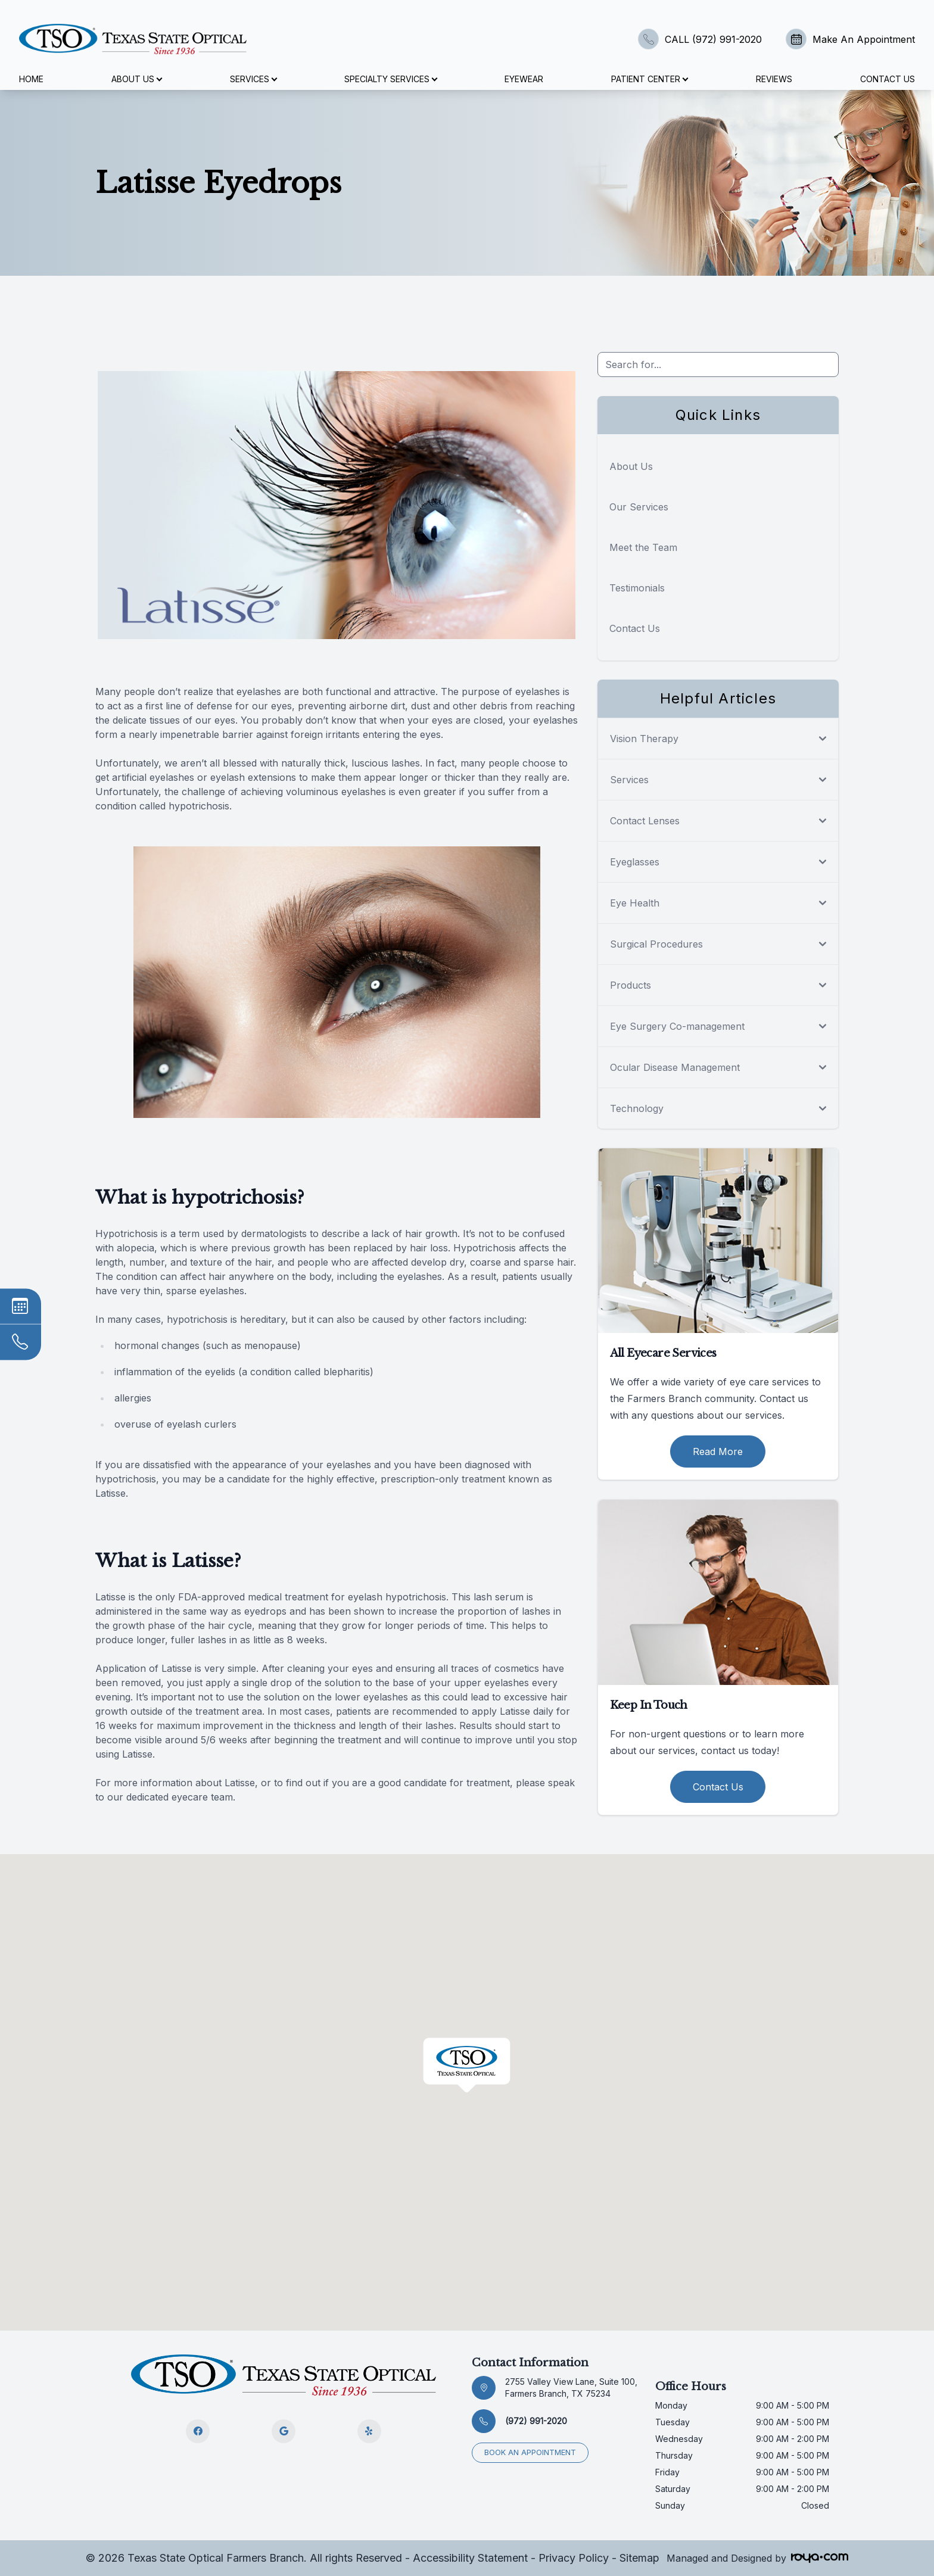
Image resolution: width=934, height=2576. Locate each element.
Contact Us (887, 79)
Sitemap (639, 2558)
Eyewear (524, 79)
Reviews (774, 79)
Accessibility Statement (470, 2558)
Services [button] (253, 79)
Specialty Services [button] (390, 79)
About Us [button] (136, 79)
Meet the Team (643, 547)
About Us (631, 466)
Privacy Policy (573, 2558)
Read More (718, 1451)
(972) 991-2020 (536, 2421)
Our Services (638, 507)
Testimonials (637, 588)
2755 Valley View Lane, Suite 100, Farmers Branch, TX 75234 (571, 2387)
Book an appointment (530, 2452)
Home (31, 79)
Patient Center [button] (649, 79)
